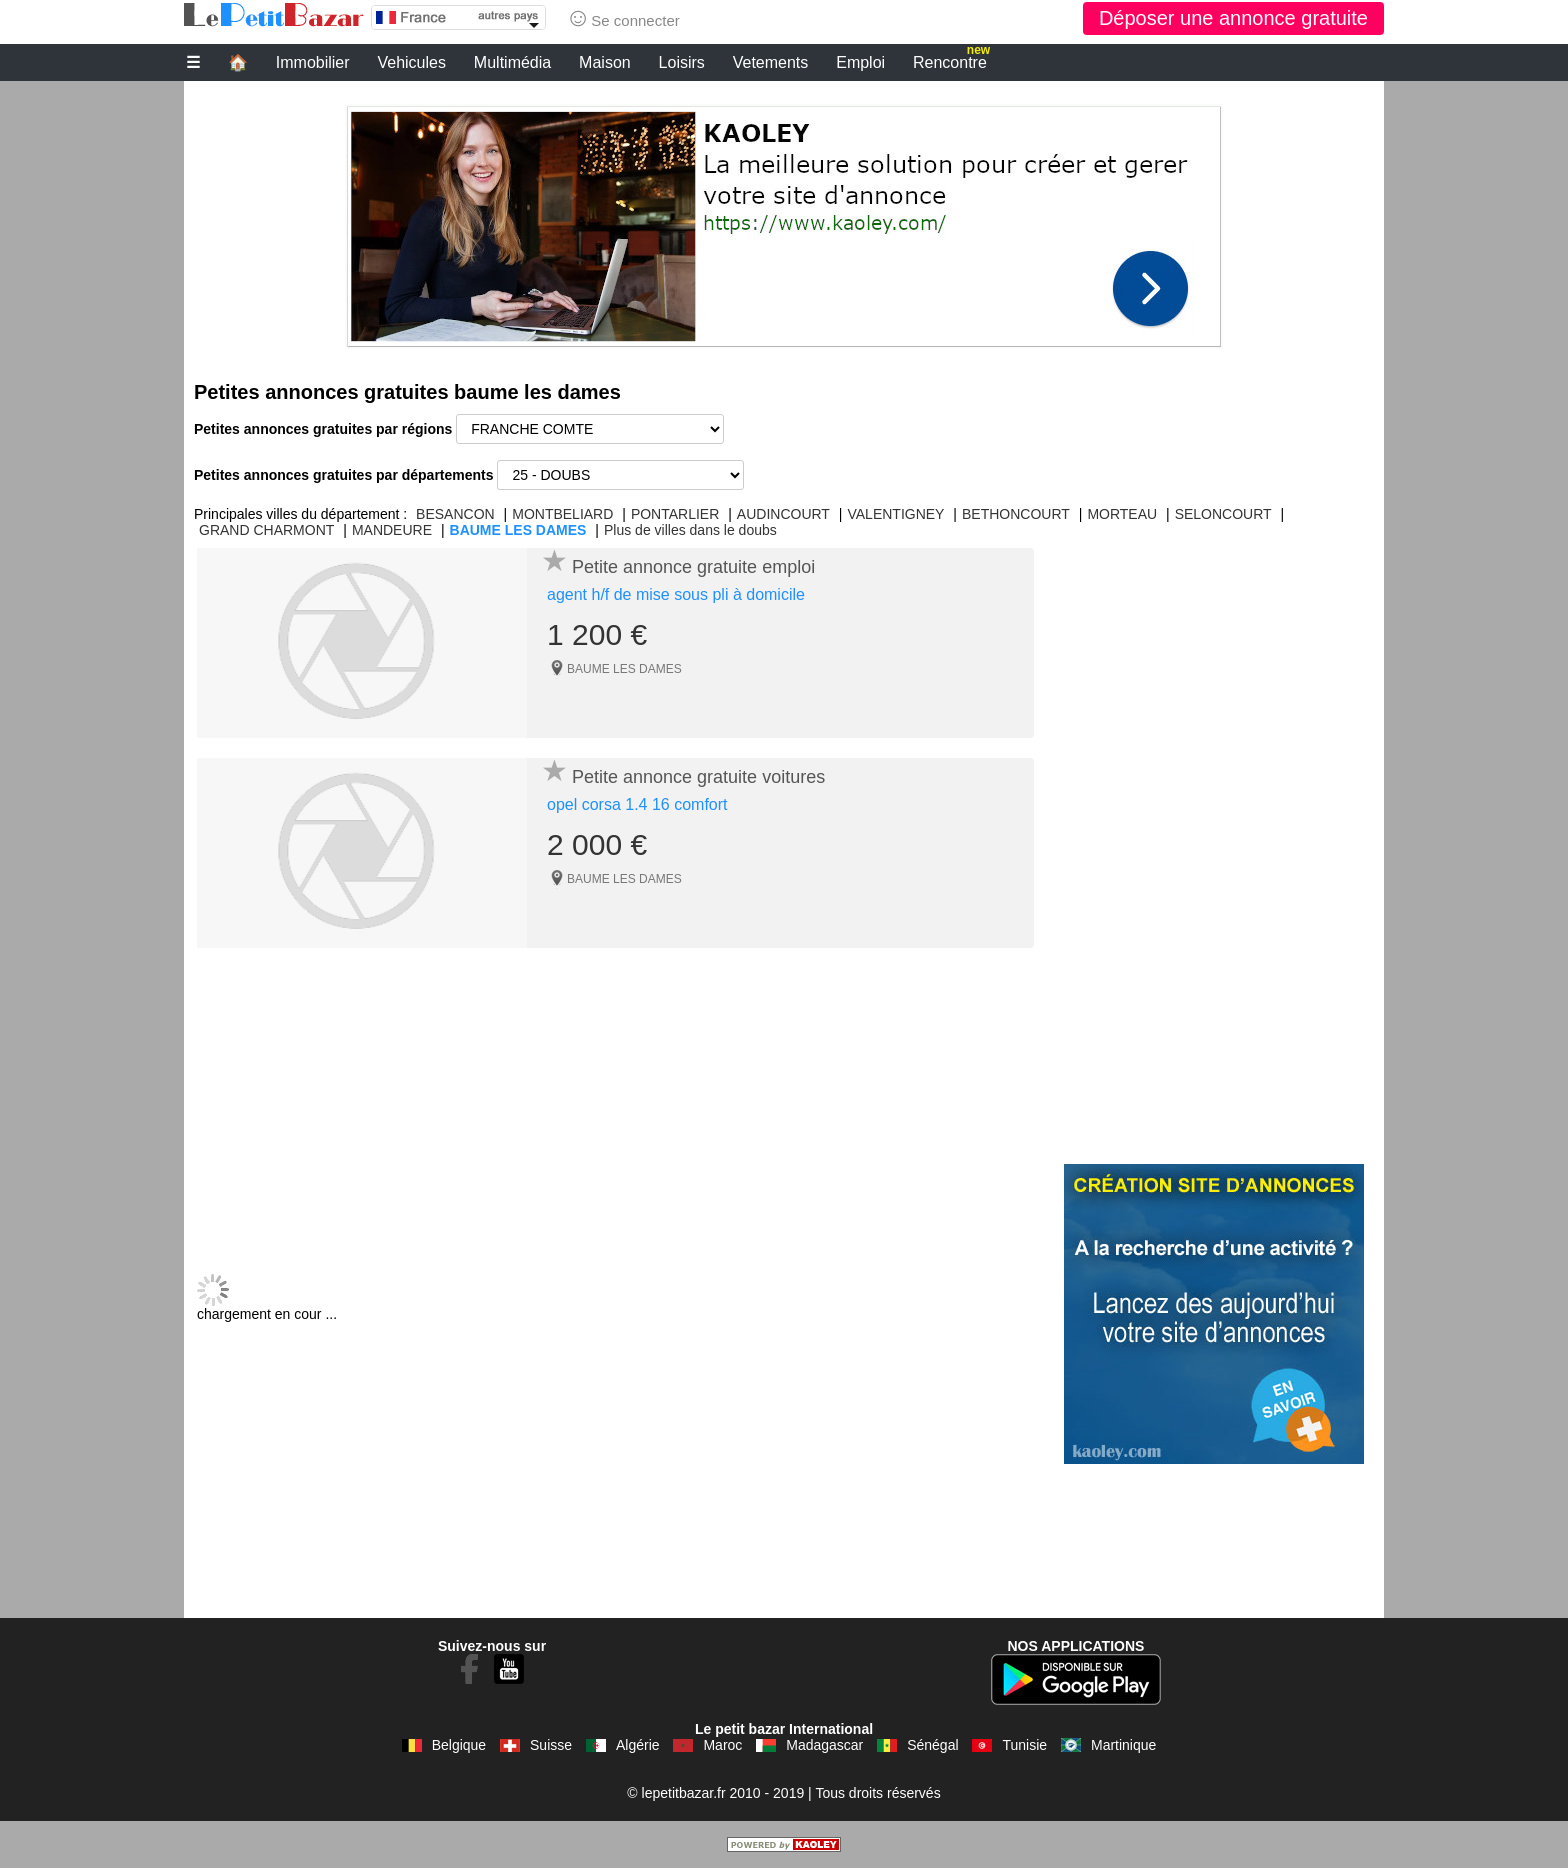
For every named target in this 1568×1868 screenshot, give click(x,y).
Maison (605, 62)
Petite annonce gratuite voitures (698, 777)
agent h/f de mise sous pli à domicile (676, 594)
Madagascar (824, 1745)
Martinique (1123, 1745)
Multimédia (512, 62)
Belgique (459, 1745)
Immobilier (313, 62)
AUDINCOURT (783, 514)
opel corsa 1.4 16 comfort (637, 804)
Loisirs (682, 62)
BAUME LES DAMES (518, 530)
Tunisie (1024, 1745)
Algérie (638, 1745)
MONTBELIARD (562, 514)
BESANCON (455, 514)
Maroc (722, 1745)
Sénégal (932, 1745)
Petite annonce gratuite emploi (693, 567)
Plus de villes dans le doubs (690, 530)
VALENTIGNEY (895, 514)
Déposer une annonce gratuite (1233, 18)
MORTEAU (1122, 514)
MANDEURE (392, 530)
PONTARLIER (675, 514)
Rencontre (951, 60)
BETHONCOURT (1016, 514)
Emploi (860, 62)
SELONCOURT (1223, 514)
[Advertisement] (784, 221)
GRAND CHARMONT (266, 530)
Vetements (771, 62)
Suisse (551, 1745)
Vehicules (411, 62)
